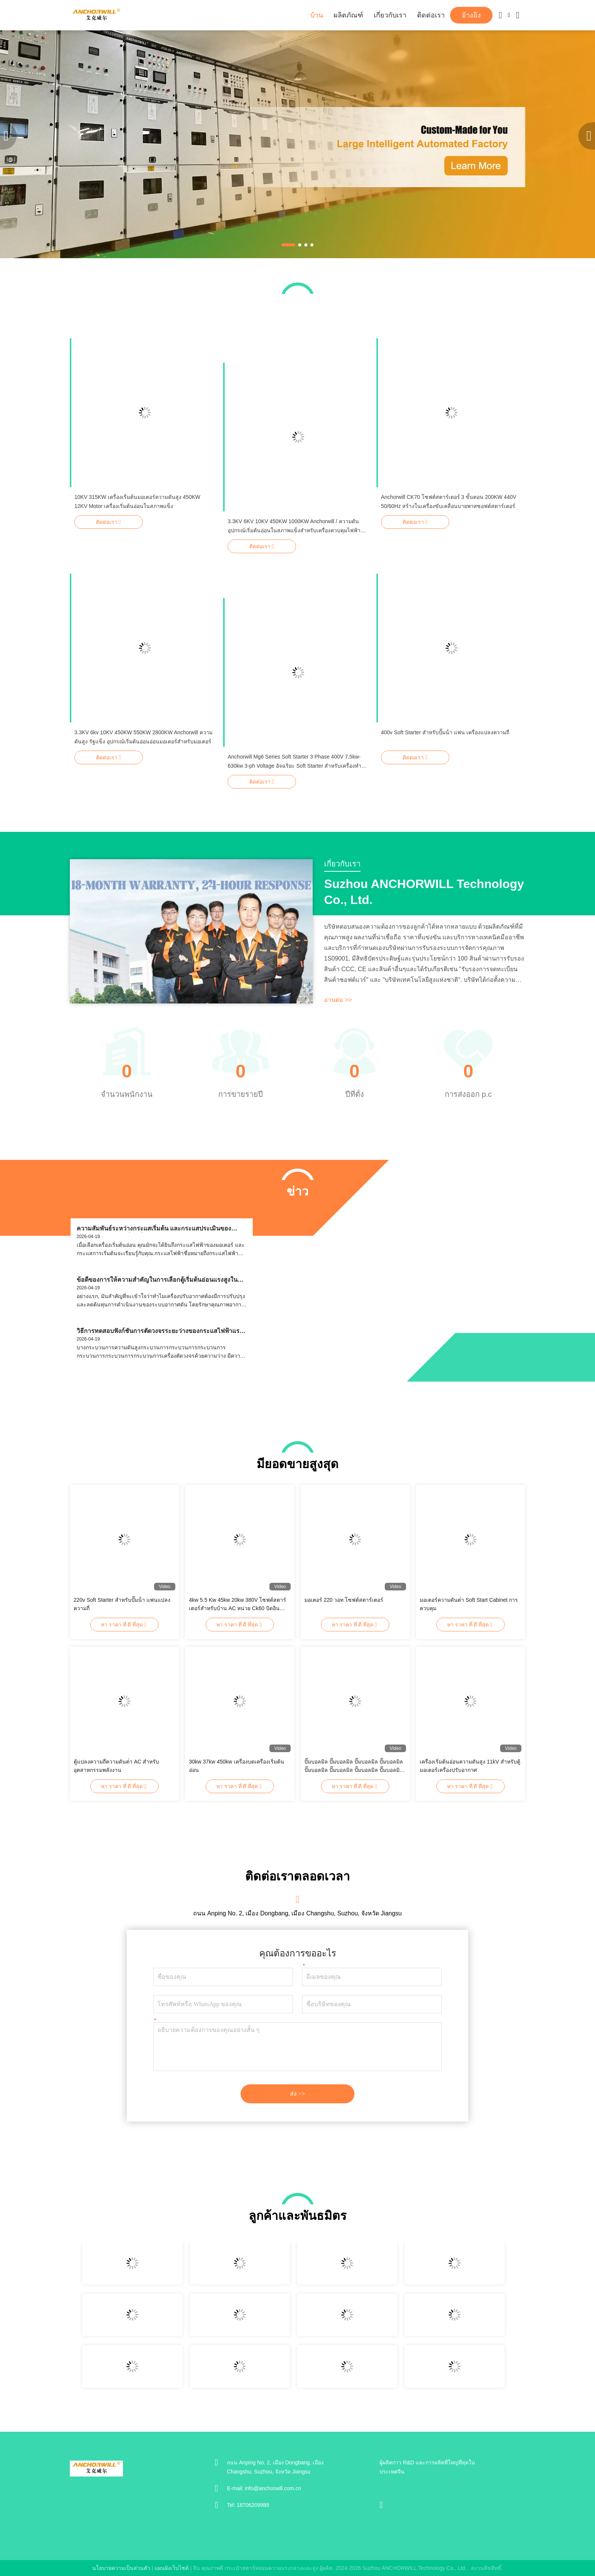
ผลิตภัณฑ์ (348, 15)
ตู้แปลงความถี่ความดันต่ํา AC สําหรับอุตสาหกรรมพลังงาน (116, 1766)
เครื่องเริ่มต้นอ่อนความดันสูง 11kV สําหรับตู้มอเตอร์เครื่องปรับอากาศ (470, 1766)
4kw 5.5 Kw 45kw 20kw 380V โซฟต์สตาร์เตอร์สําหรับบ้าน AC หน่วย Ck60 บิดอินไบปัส (237, 1604)
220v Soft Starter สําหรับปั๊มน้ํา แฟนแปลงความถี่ (122, 1604)
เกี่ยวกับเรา (390, 15)
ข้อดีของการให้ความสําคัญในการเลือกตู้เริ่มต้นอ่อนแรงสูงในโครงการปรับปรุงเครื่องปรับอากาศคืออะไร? (157, 1280)
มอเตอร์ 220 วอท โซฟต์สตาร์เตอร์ (343, 1600)
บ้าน (316, 15)
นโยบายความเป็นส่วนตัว (121, 2568)
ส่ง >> (297, 2093)
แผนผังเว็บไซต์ (171, 2568)
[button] (288, 244)
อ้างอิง (471, 15)
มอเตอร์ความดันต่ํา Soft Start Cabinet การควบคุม (469, 1604)
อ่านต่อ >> (338, 1000)
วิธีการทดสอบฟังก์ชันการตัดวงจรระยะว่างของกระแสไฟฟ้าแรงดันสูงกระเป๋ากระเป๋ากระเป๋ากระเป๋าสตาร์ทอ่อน (159, 1331)
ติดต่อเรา (431, 15)
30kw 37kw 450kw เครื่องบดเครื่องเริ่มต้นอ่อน (236, 1766)
